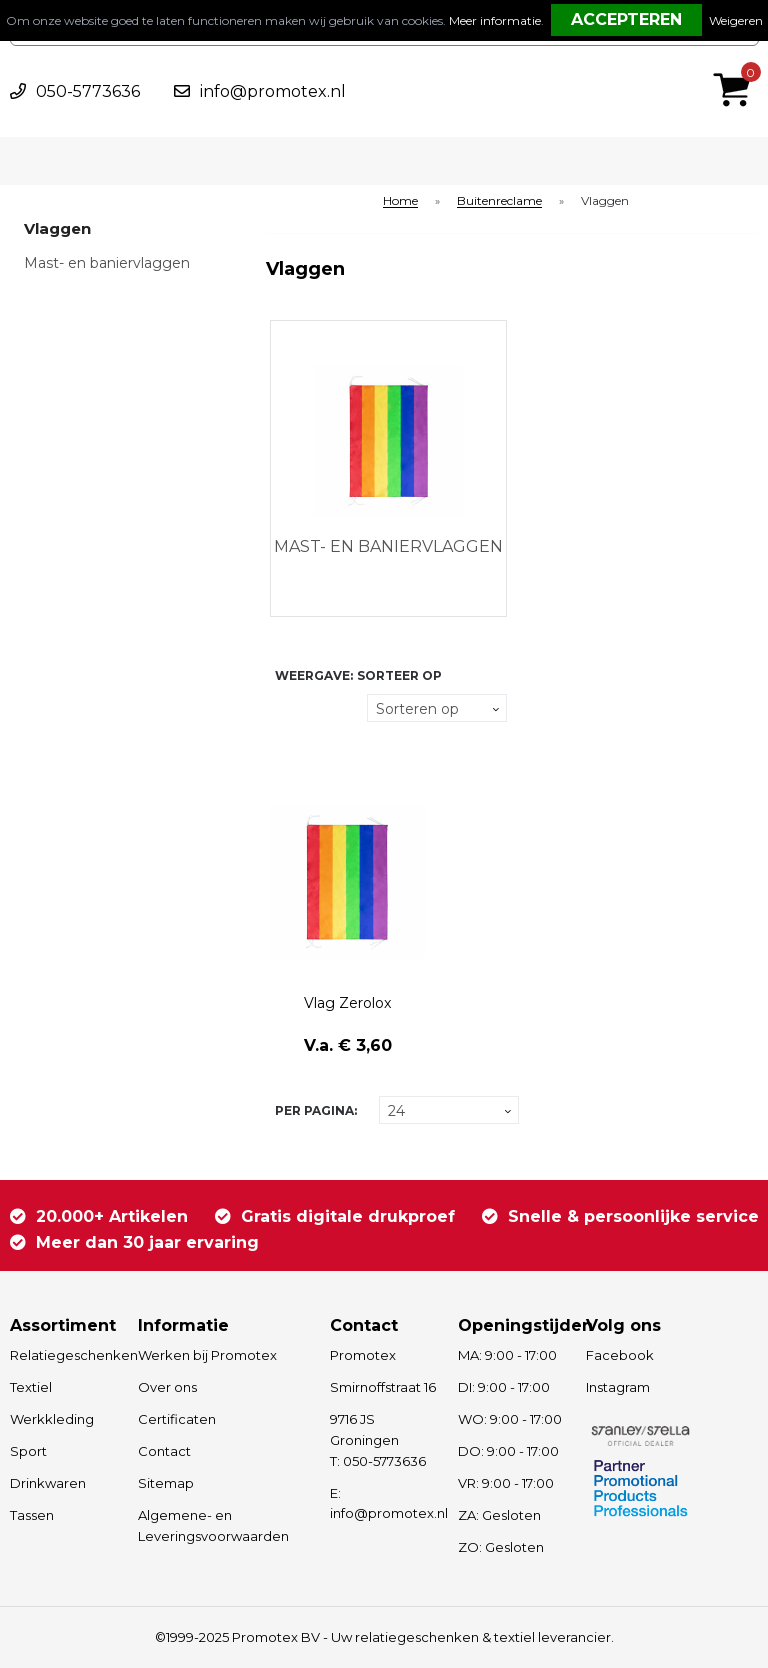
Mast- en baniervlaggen (107, 263)
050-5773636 (88, 91)
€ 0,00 (737, 63)
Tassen (32, 1515)
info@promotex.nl (273, 91)
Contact (164, 1451)
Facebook (620, 1355)
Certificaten (177, 1419)
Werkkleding (52, 1419)
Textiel (31, 1387)
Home (400, 201)
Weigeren (736, 20)
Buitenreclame (499, 201)
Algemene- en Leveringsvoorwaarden (213, 1525)
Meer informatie (495, 20)
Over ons (167, 1387)
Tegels (286, 708)
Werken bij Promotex (207, 1355)
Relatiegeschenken (64, 1355)
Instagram (618, 1387)
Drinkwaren (48, 1483)
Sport (28, 1451)
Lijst (286, 746)
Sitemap (166, 1483)
